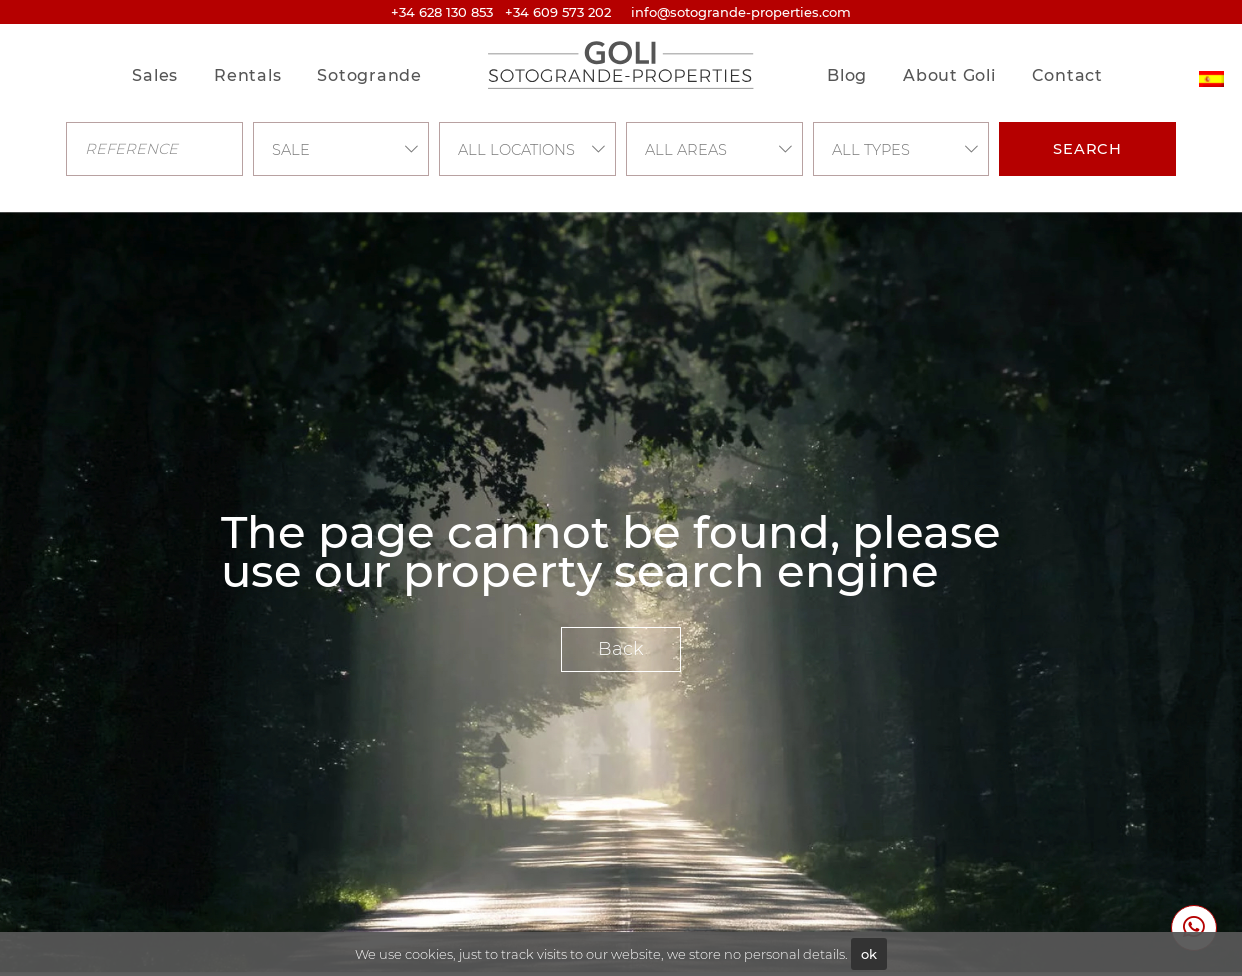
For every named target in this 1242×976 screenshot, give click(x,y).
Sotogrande (369, 75)
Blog (847, 75)
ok (869, 954)
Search (1087, 149)
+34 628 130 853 (442, 12)
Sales (155, 75)
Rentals (247, 75)
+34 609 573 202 (558, 12)
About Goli (949, 75)
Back (621, 649)
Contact (1067, 75)
